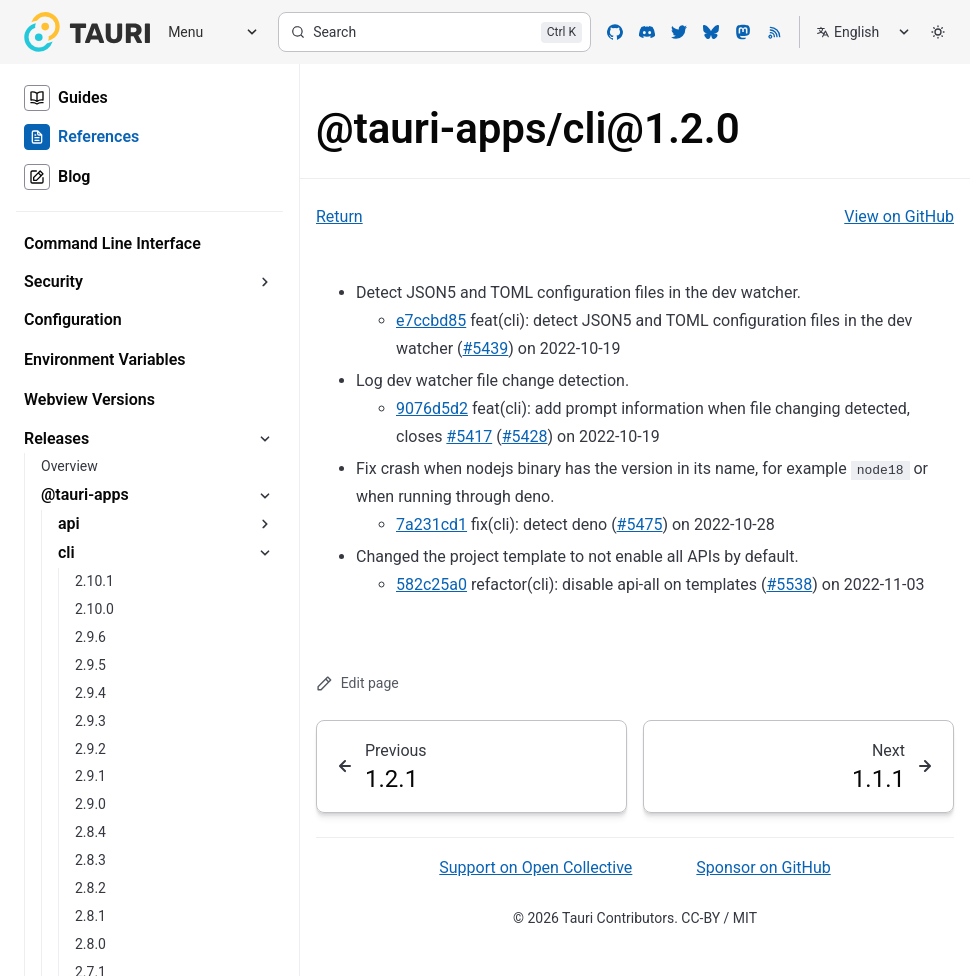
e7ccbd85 (431, 320)
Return (339, 216)
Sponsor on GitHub (763, 867)
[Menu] (206, 32)
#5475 (640, 524)
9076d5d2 (432, 408)
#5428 (525, 436)
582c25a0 (431, 584)
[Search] (434, 32)
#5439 (486, 348)
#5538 (789, 584)
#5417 (469, 436)
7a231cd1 (431, 524)
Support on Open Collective (535, 867)
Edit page (357, 683)
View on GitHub (899, 216)
